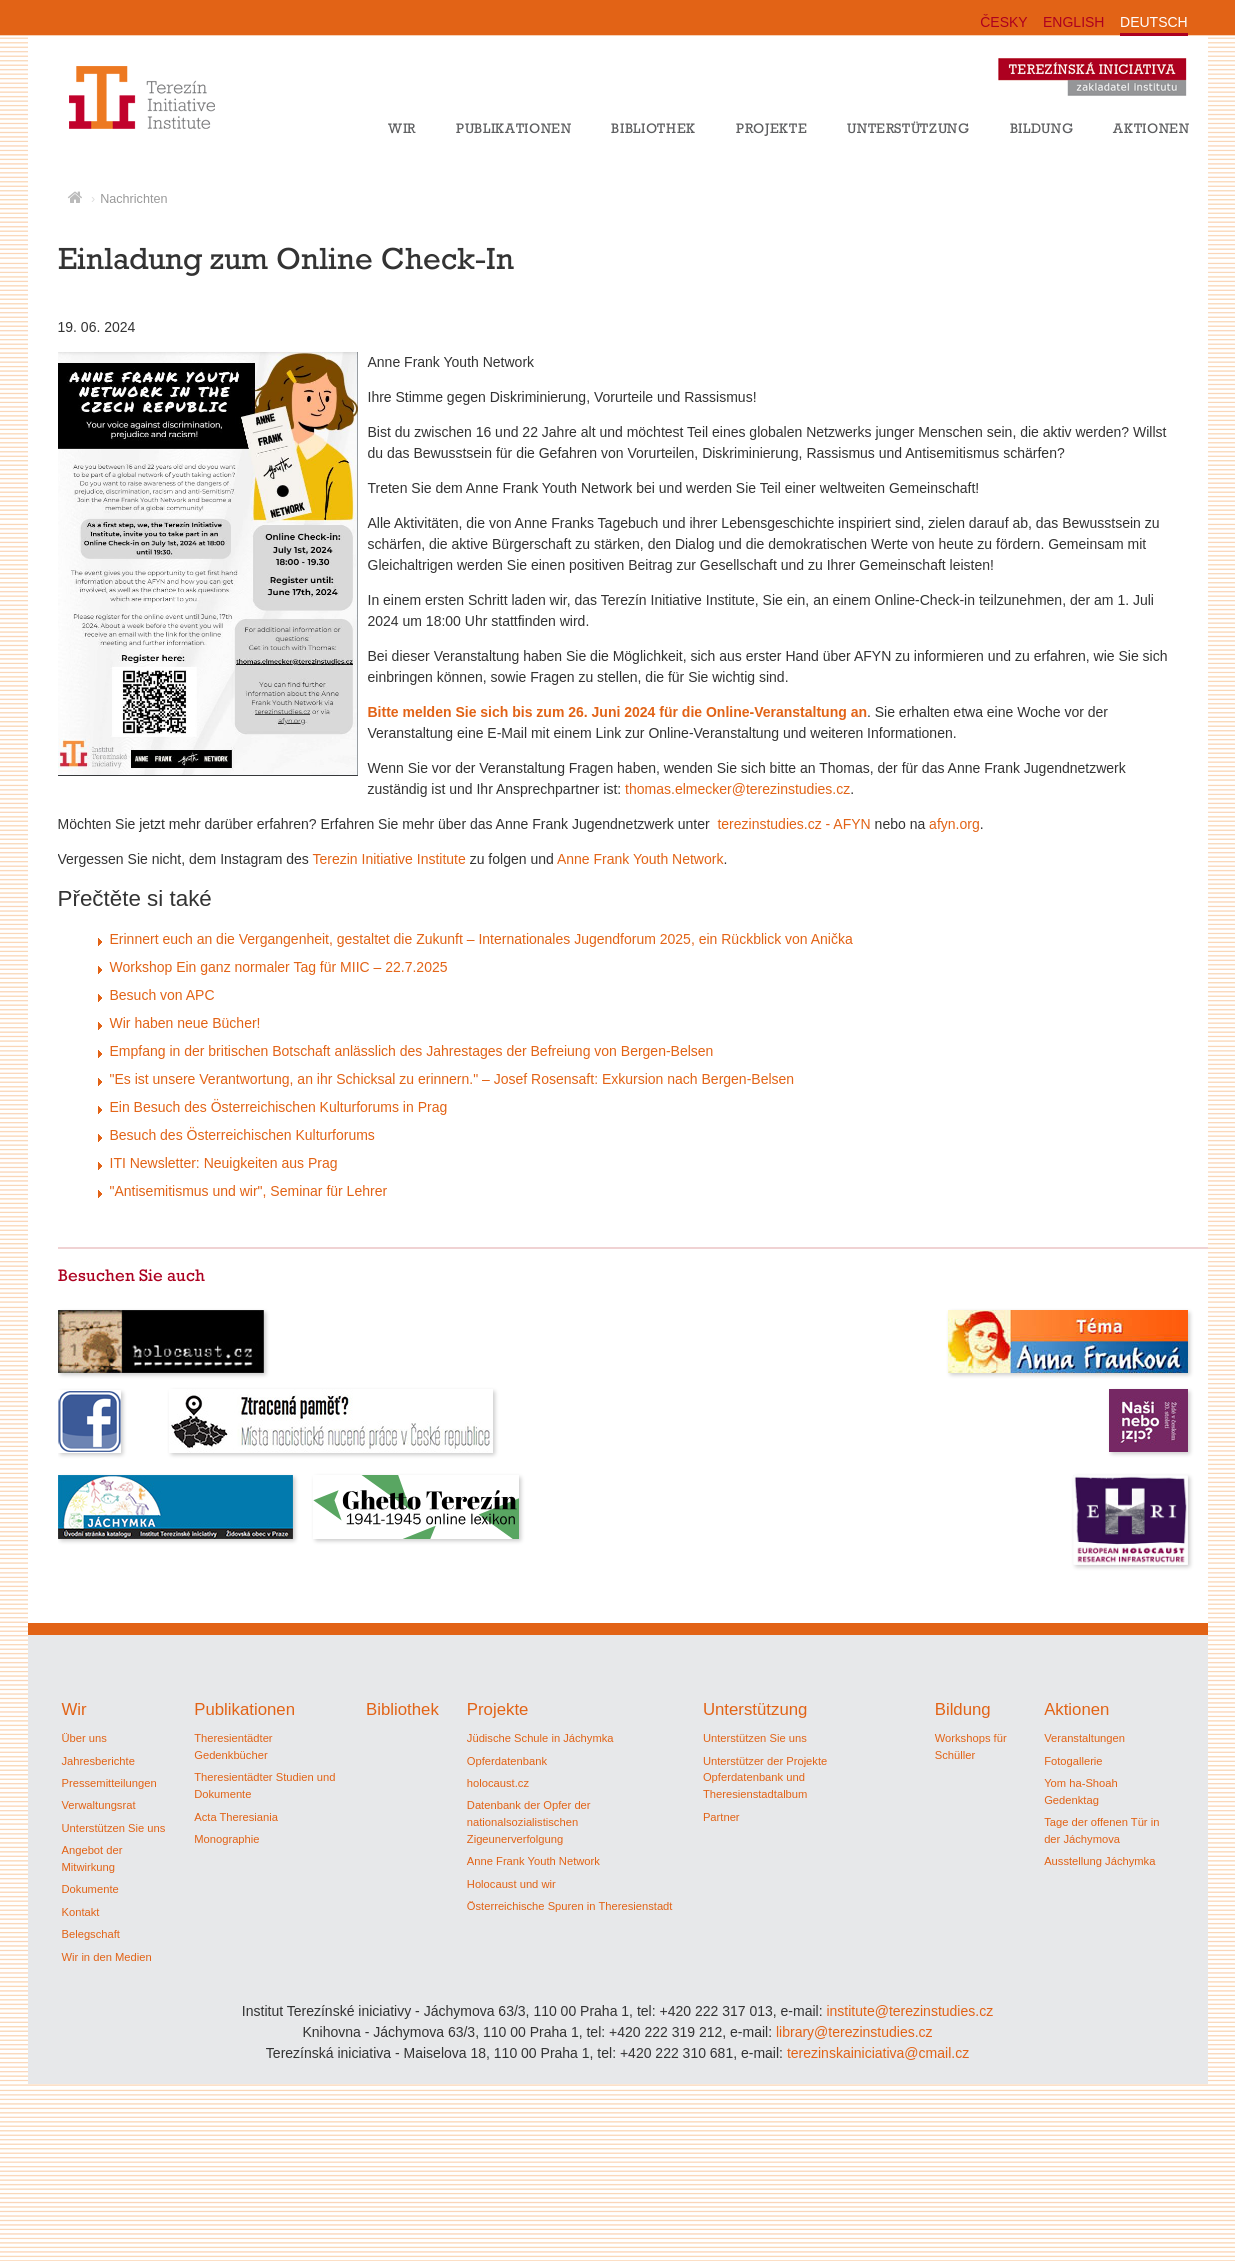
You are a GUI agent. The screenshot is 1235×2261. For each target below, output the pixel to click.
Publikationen (514, 128)
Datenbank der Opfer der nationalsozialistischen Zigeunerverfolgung (529, 1822)
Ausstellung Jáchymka (1099, 1861)
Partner (721, 1817)
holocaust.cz (498, 1783)
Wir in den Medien (107, 1957)
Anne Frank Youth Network (640, 859)
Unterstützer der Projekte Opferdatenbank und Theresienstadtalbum (765, 1778)
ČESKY (1003, 22)
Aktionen (1151, 128)
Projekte (771, 128)
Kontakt (81, 1912)
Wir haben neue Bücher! (185, 1023)
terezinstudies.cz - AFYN (793, 824)
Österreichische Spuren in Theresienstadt (570, 1906)
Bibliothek (653, 128)
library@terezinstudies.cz (854, 2032)
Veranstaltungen (1084, 1738)
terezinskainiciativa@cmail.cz (878, 2053)
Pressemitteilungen (109, 1783)
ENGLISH (1073, 22)
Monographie (226, 1839)
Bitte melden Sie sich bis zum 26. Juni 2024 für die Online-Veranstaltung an (617, 712)
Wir (402, 128)
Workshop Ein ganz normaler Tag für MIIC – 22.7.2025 (279, 967)
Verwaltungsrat (99, 1805)
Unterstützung (908, 128)
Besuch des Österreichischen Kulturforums (242, 1135)
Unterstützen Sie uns (114, 1828)
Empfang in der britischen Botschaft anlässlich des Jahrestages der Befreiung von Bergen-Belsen (412, 1051)
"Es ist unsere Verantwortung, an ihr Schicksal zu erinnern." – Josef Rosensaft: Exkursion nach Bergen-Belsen (452, 1079)
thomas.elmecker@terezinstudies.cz (737, 789)
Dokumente (90, 1889)
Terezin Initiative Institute (389, 859)
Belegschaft (91, 1934)
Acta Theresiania (236, 1817)
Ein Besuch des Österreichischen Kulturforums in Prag (279, 1107)
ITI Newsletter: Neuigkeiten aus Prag (224, 1163)
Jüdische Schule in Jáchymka (540, 1738)
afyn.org (954, 824)
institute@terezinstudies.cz (909, 2011)
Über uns (84, 1738)
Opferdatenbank (507, 1761)
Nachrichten (133, 199)
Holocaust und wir (511, 1884)
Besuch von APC (162, 995)
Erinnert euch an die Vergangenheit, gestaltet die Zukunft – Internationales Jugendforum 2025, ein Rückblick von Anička (481, 939)
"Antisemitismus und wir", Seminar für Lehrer (249, 1191)
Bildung (1042, 128)
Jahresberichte (98, 1761)
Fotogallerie (1073, 1761)
